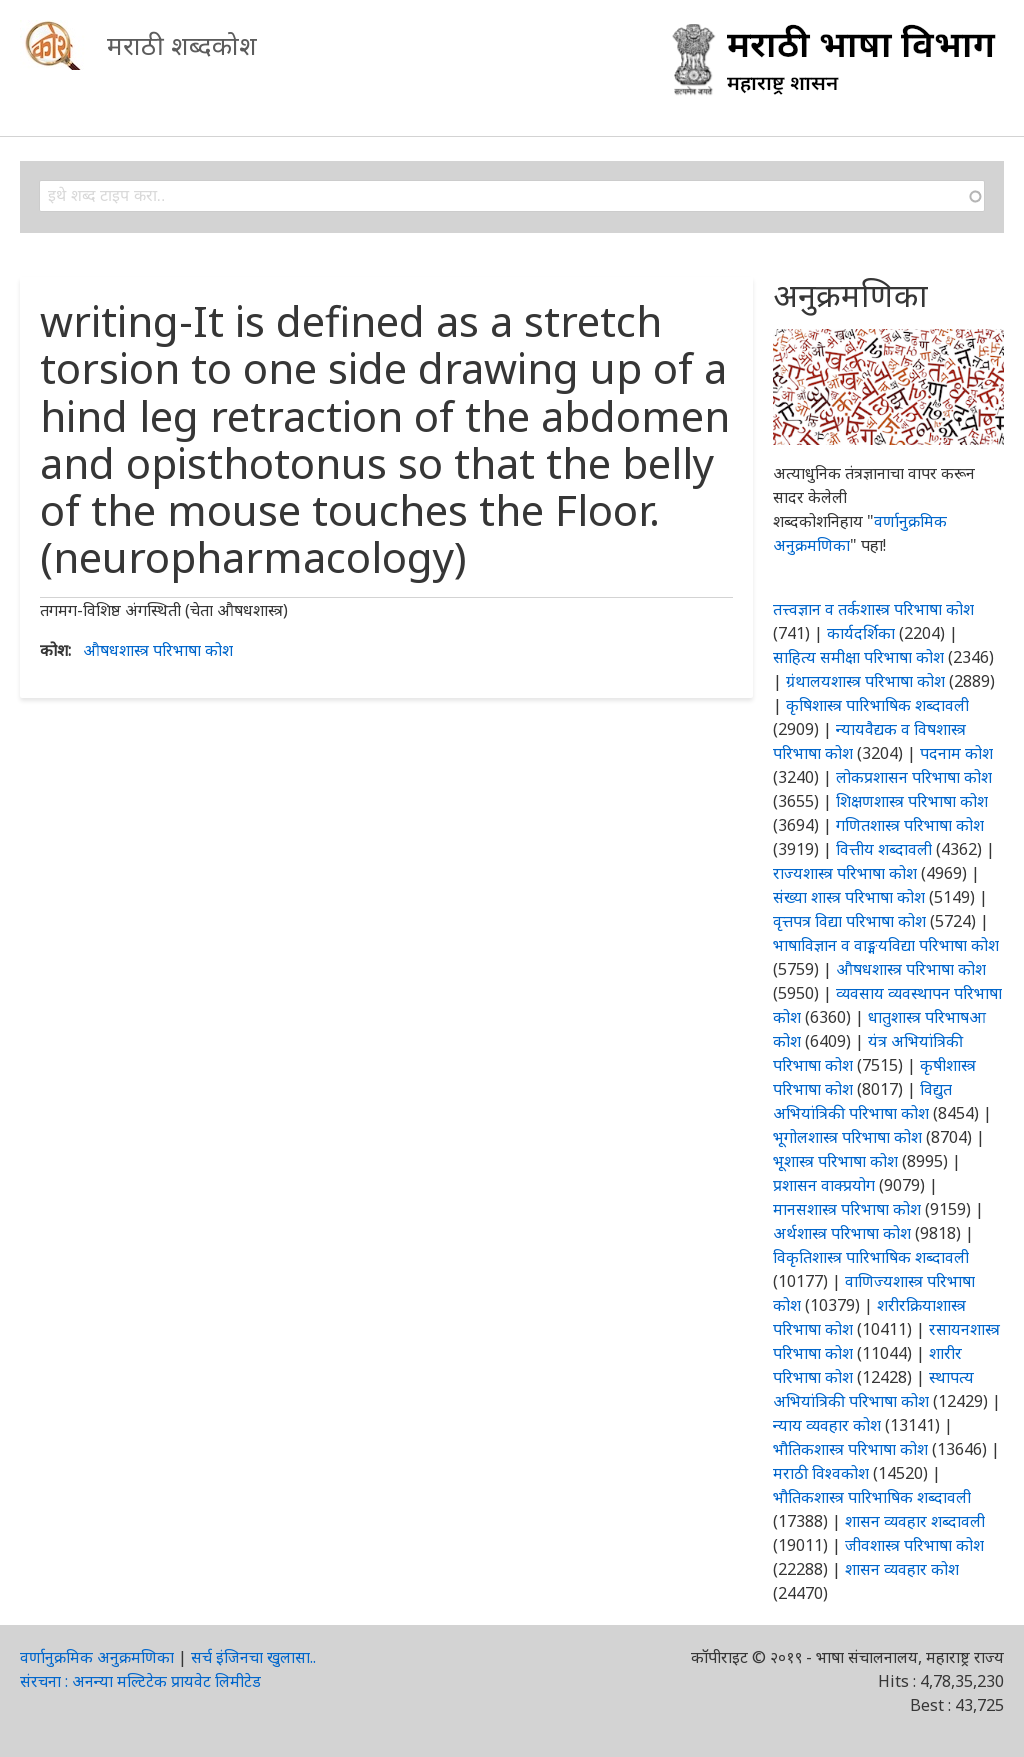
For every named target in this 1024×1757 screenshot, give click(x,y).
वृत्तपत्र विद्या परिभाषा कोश (849, 921)
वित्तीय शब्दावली (884, 849)
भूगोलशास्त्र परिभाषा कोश (847, 1137)
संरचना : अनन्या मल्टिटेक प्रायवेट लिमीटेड (140, 1681)
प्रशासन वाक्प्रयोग (824, 1185)
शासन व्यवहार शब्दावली (915, 1521)
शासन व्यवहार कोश (902, 1569)
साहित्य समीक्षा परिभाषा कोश (858, 657)
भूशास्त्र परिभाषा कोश (835, 1161)
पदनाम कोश (956, 753)
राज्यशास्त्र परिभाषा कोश (845, 873)
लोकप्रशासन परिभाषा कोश (914, 777)
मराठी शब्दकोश (182, 45)
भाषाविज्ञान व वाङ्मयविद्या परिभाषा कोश (886, 945)
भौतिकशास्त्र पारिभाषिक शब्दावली (872, 1497)
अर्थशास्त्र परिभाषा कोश (842, 1233)
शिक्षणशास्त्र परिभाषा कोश (912, 801)
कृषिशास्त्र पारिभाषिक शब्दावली (877, 705)
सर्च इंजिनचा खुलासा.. (253, 1657)
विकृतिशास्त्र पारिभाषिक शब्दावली (871, 1257)
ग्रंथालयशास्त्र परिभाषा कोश (865, 681)
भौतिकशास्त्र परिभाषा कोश (850, 1449)
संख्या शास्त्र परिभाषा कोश (849, 897)
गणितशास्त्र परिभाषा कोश (910, 825)
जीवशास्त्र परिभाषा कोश (914, 1545)
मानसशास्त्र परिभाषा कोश (847, 1209)
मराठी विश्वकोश (821, 1473)
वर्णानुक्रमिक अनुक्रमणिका (97, 1657)
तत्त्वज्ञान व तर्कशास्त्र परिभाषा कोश (873, 609)
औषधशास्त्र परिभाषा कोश (158, 650)
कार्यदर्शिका (861, 633)
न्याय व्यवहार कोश (827, 1425)
